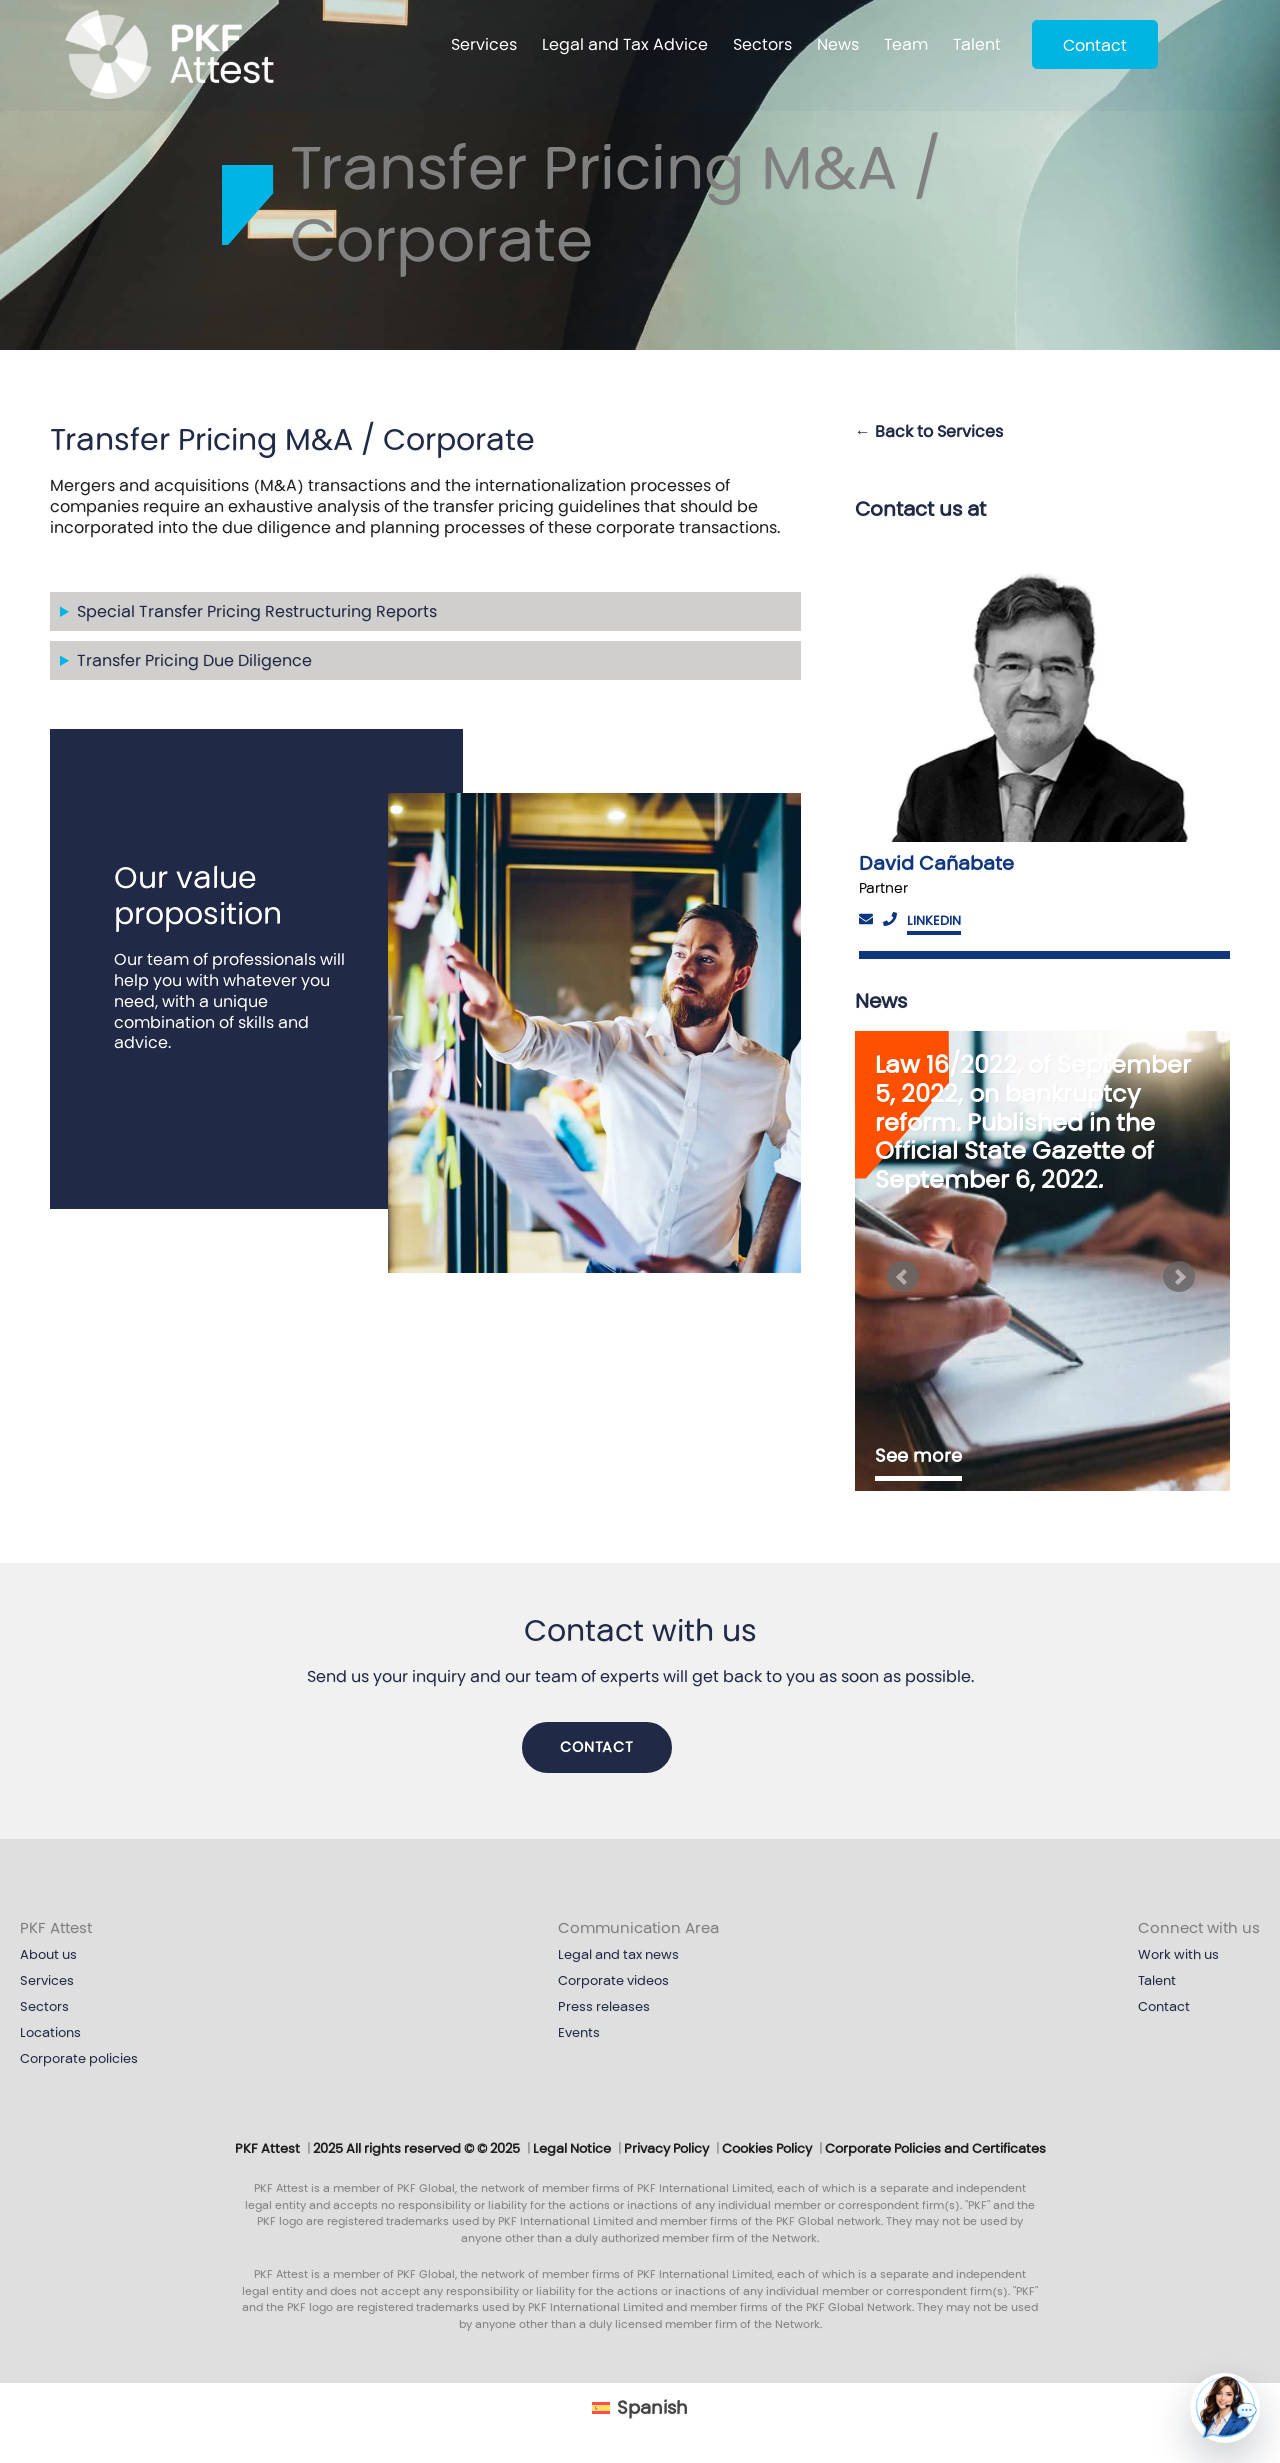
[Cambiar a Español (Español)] (640, 2408)
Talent (977, 44)
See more (918, 1456)
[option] (1043, 749)
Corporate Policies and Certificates (935, 2149)
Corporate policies (79, 2059)
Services (484, 44)
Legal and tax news (618, 1955)
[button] (1225, 2408)
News (838, 44)
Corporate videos (613, 1981)
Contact (1095, 45)
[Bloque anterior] (903, 1277)
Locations (50, 2033)
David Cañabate (936, 863)
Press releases (604, 2007)
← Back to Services (929, 431)
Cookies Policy (767, 2149)
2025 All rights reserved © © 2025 (416, 2149)
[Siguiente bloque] (1181, 1277)
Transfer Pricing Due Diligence (194, 660)
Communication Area (638, 1928)
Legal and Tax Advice (625, 44)
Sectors (762, 44)
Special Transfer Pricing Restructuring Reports (257, 611)
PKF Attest (56, 1928)
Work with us (1178, 1955)
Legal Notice (572, 2149)
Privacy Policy (666, 2149)
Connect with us (1199, 1928)
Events (579, 2033)
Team (906, 44)
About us (48, 1955)
